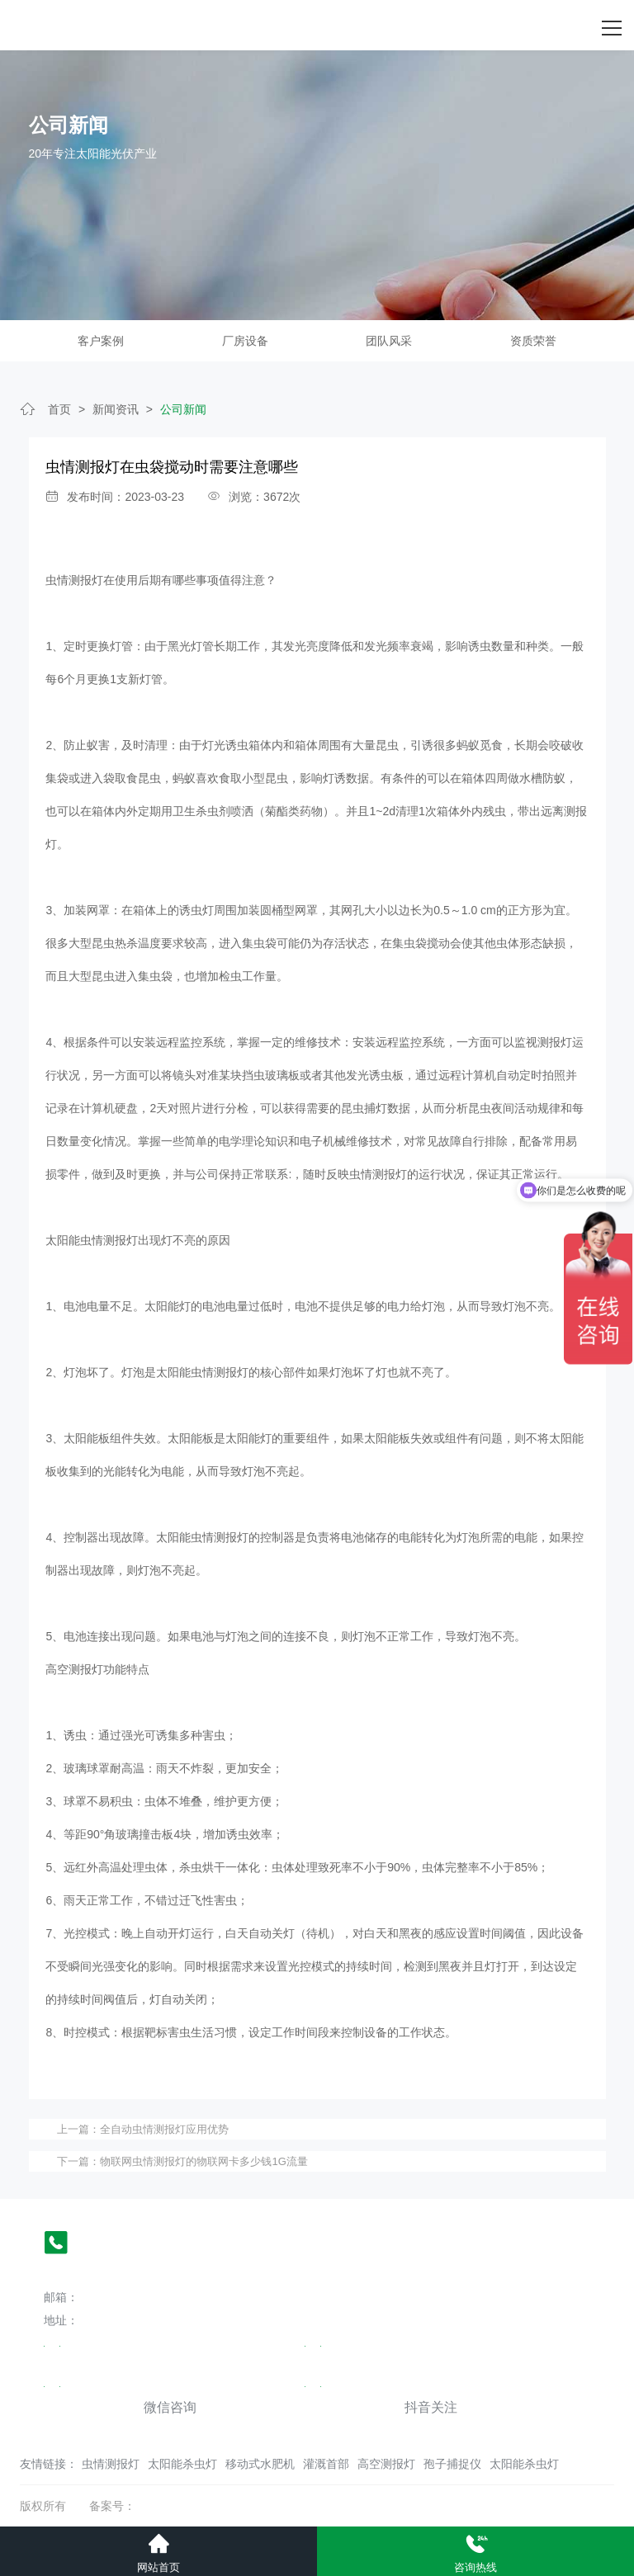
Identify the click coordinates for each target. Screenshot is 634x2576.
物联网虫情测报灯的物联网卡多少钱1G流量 (203, 2161)
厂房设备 (245, 340)
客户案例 (101, 340)
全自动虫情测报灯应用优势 (164, 2129)
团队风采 (389, 340)
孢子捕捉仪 (452, 2463)
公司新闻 (183, 409)
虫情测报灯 (111, 2463)
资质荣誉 (533, 340)
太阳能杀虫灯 (182, 2463)
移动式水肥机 (260, 2463)
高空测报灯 (386, 2463)
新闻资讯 (115, 409)
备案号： (112, 2505)
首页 (59, 409)
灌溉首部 (326, 2463)
